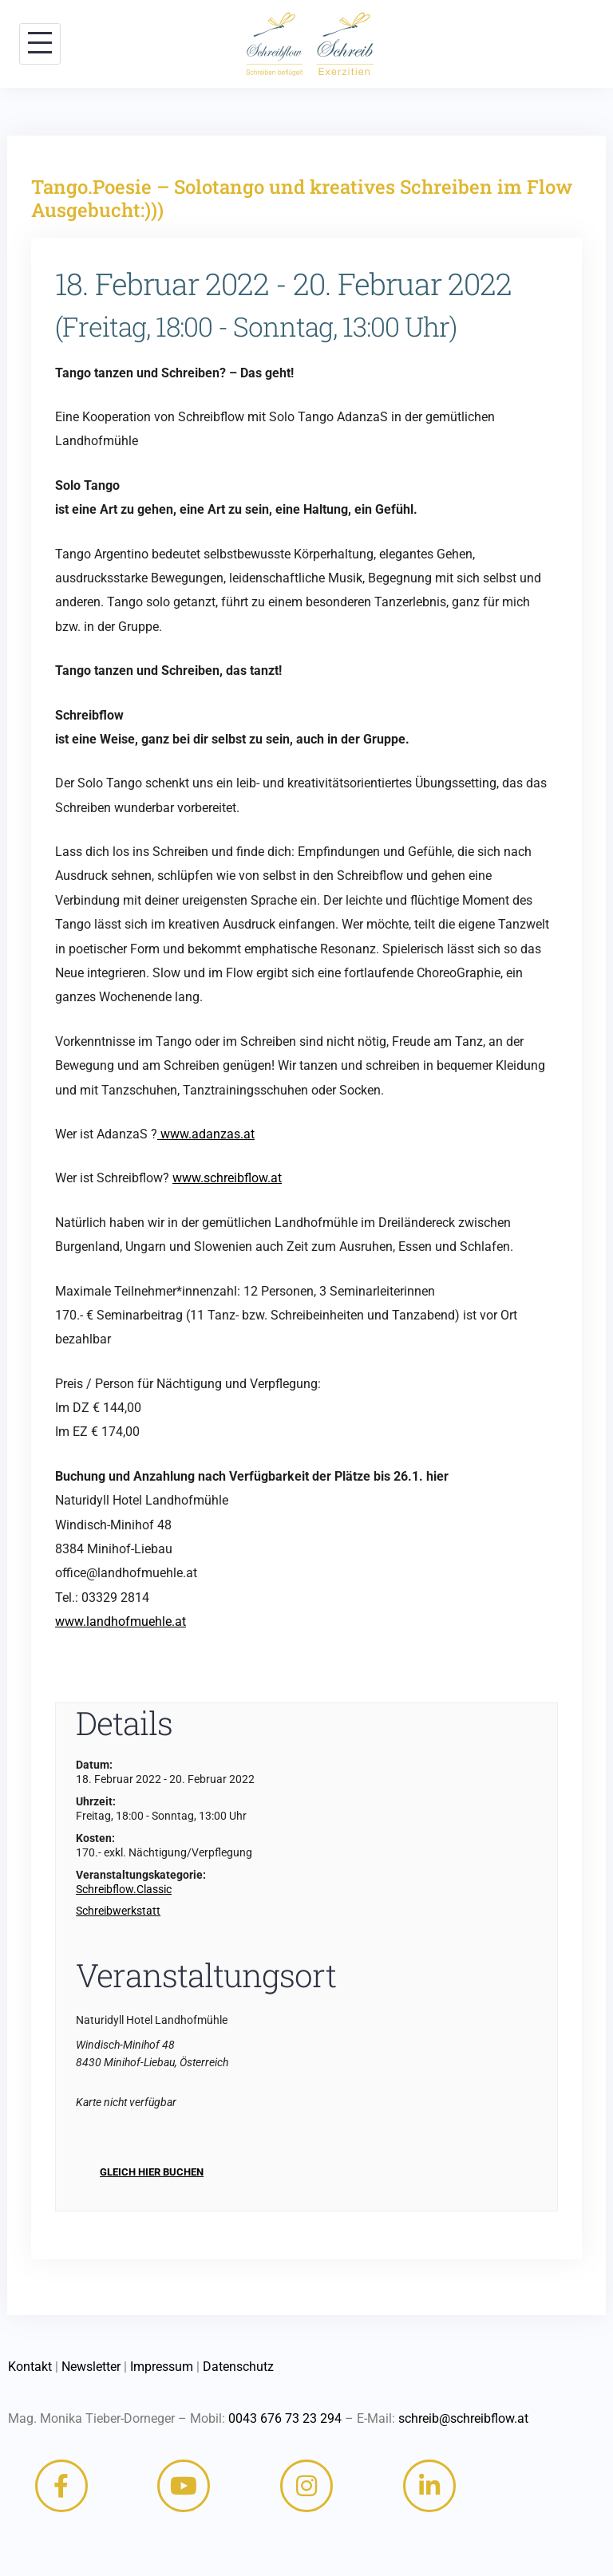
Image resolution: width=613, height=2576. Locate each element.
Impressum (161, 2366)
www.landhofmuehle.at (120, 1621)
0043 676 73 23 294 (285, 2418)
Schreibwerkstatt (118, 1911)
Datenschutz (238, 2366)
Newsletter (91, 2366)
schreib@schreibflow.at (463, 2418)
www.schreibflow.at (227, 1177)
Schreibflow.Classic (124, 1889)
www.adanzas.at (206, 1134)
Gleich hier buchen (152, 2172)
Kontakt (30, 2366)
